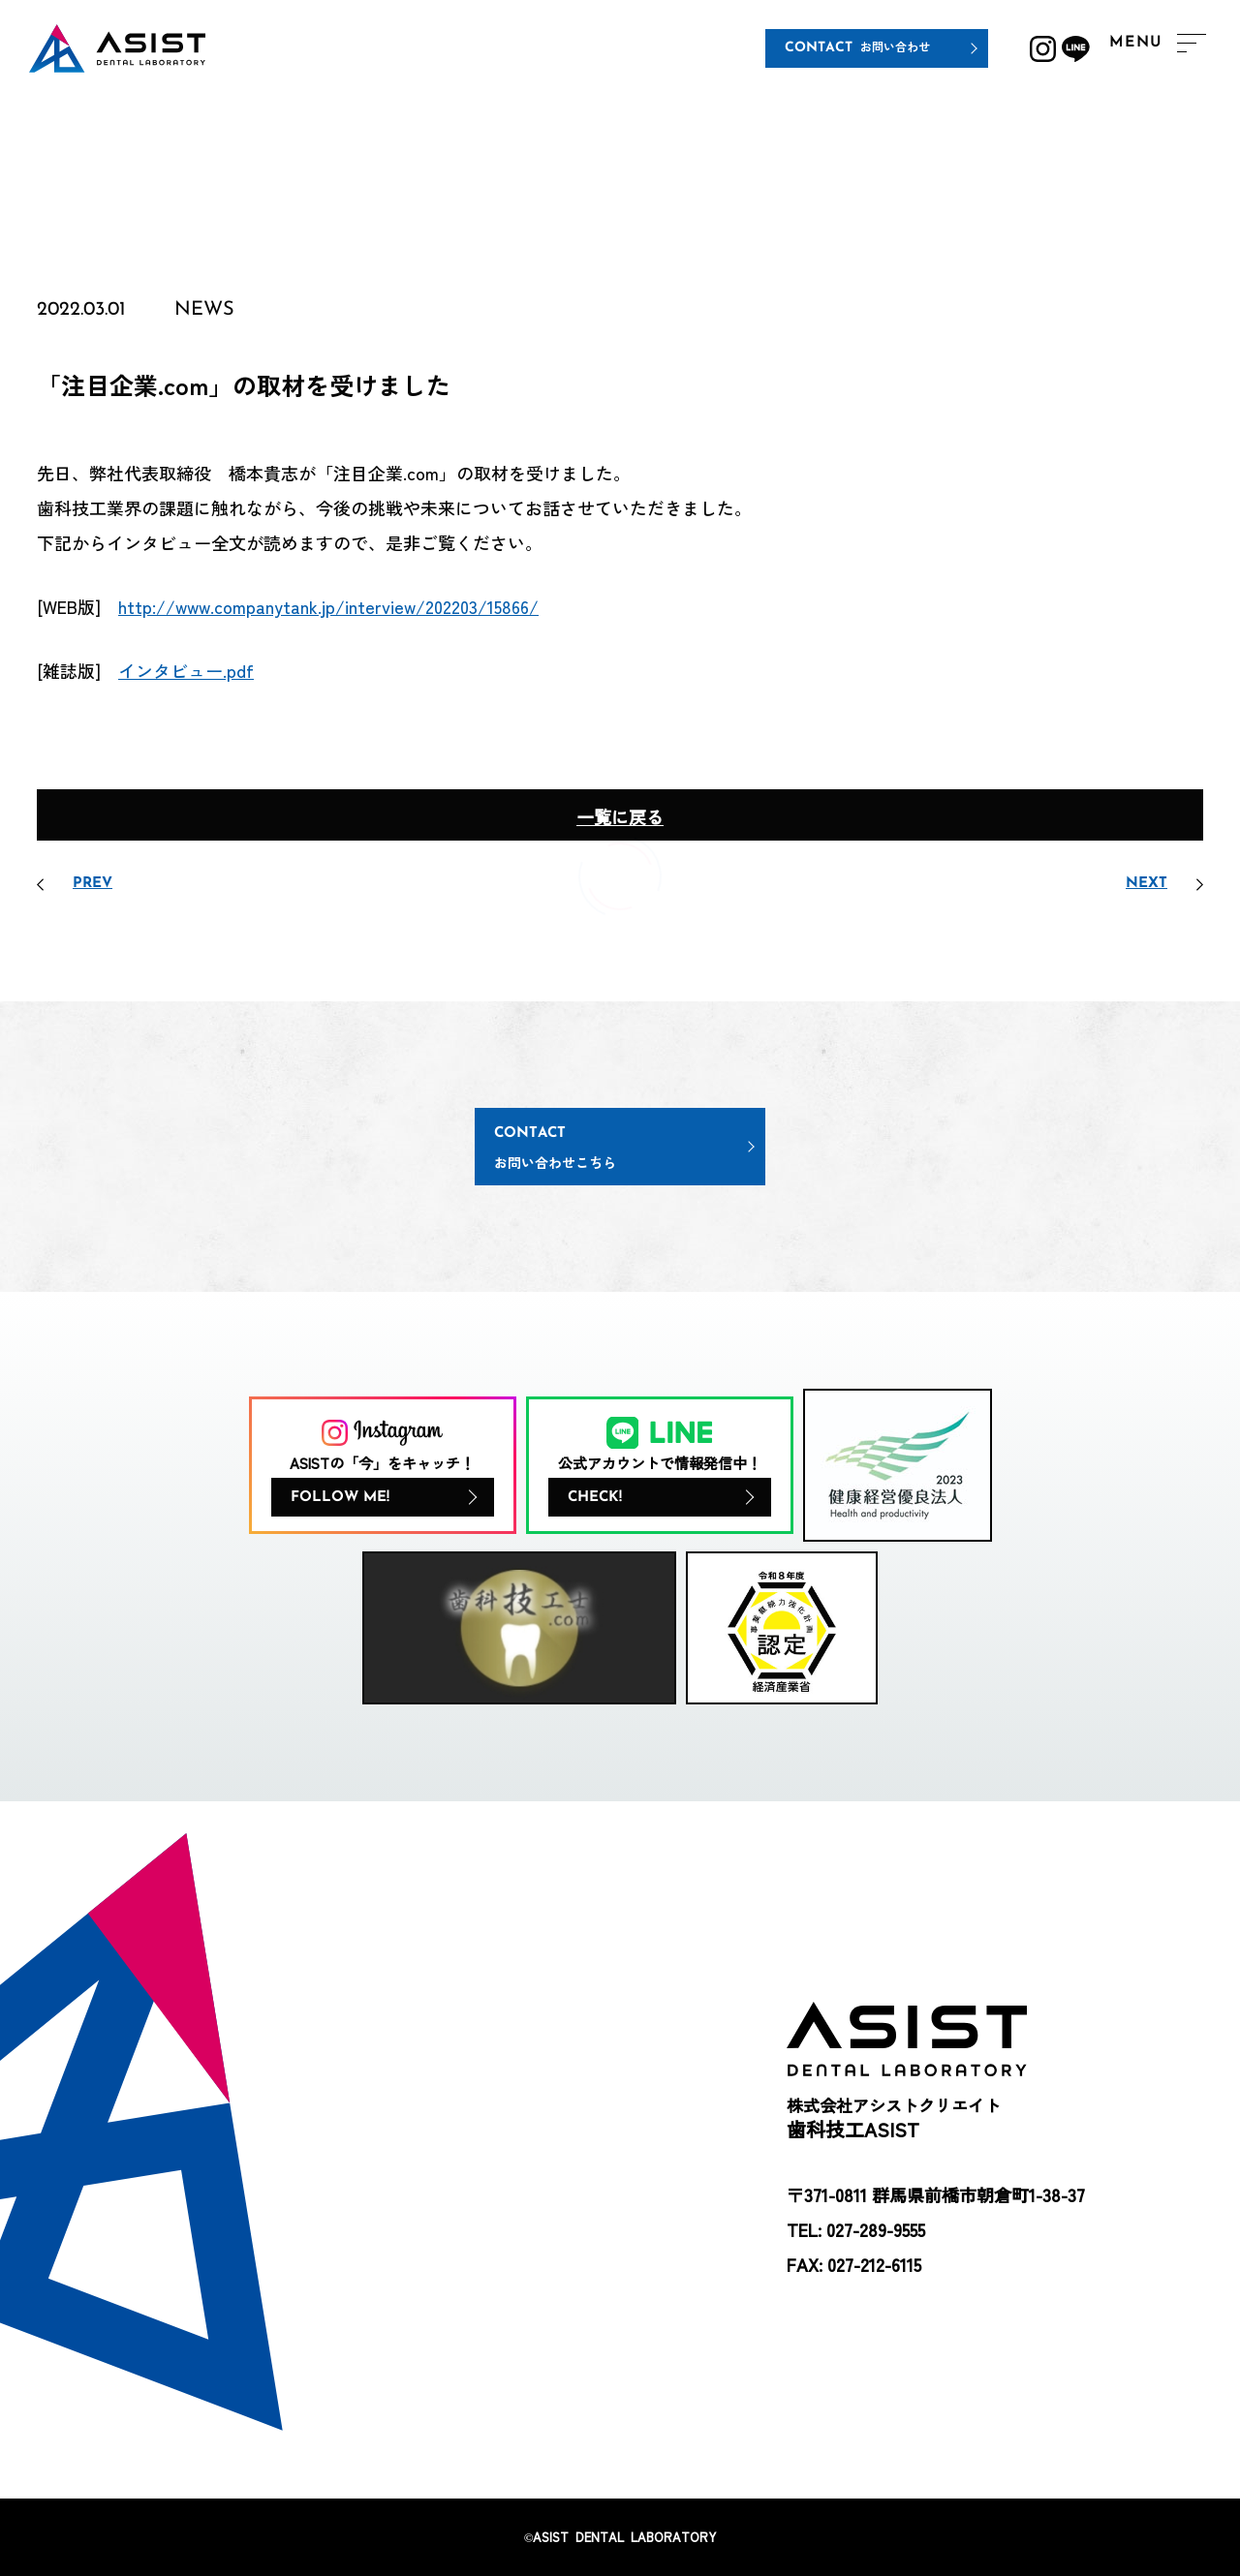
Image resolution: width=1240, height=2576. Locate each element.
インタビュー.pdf (186, 670)
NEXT (1146, 883)
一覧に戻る (620, 816)
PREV (92, 883)
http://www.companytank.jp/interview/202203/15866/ (328, 606)
